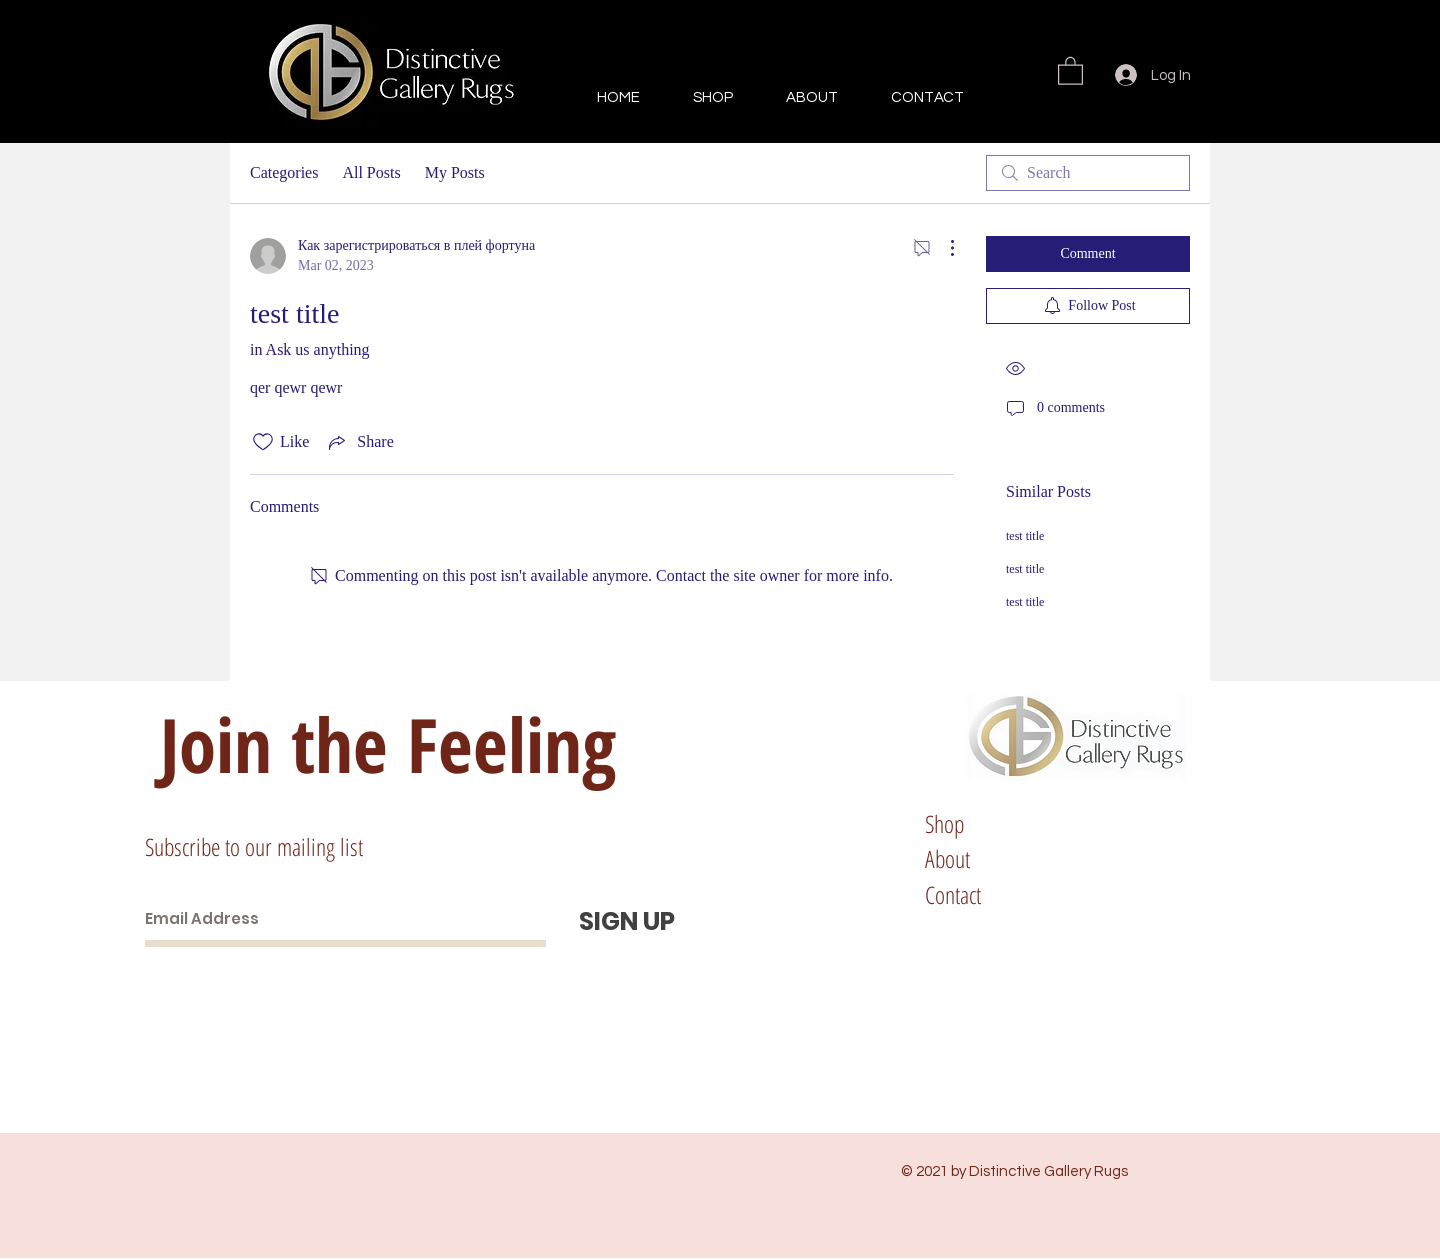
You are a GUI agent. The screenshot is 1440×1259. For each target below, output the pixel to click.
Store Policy (1155, 858)
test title (1025, 536)
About (947, 858)
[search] (1088, 173)
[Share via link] (359, 442)
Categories (284, 172)
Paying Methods (1172, 894)
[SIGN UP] (627, 922)
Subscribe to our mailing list (254, 846)
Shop (944, 823)
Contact (953, 894)
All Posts (371, 172)
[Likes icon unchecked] (263, 442)
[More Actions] (942, 248)
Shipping (1144, 823)
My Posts (455, 172)
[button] (1070, 70)
